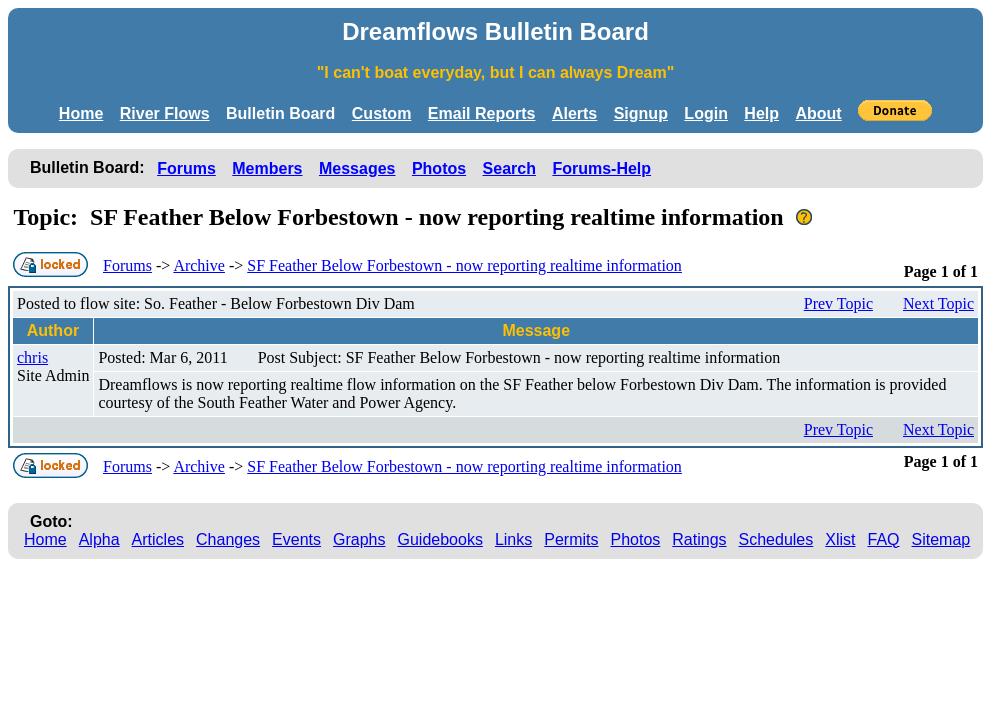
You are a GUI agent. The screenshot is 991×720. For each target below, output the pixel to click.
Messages (357, 168)
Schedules (776, 539)
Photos (439, 168)
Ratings (699, 539)
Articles (158, 539)
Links (513, 539)
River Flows (165, 113)
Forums (186, 168)
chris (32, 357)
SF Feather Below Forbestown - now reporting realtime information (464, 265)
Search (509, 168)
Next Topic (938, 303)
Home (81, 113)
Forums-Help (601, 168)
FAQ (884, 539)
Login (706, 113)
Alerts (574, 113)
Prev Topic (838, 303)
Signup (641, 113)
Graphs (359, 539)
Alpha (99, 539)
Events (296, 539)
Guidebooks (440, 539)
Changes (228, 539)
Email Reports (482, 113)
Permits (571, 539)
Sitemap (941, 539)
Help (761, 113)
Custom (382, 113)
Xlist (840, 539)
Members (267, 168)
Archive (199, 265)
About (818, 113)
